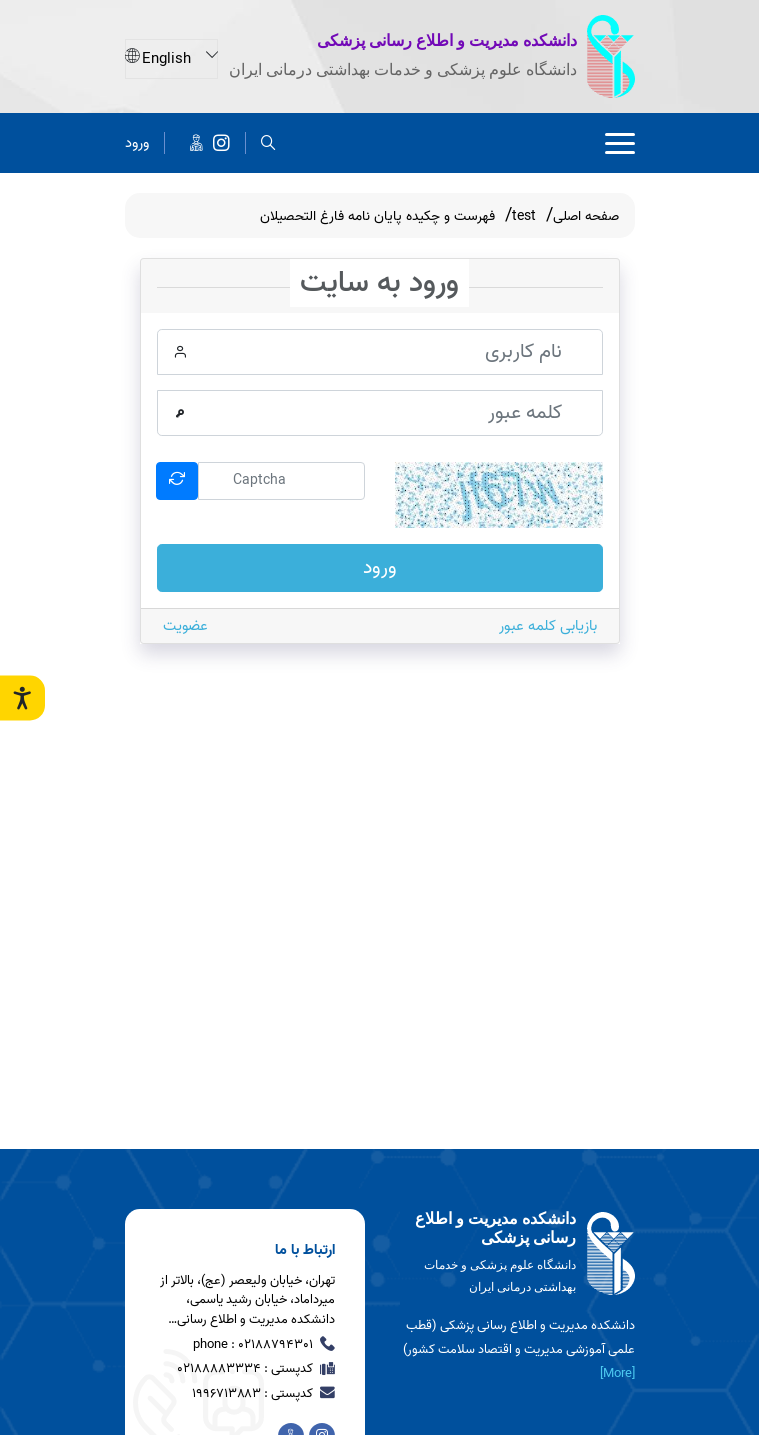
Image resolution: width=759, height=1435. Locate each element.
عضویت (185, 626)
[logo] (515, 1254)
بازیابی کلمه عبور (548, 626)
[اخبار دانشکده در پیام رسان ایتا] (196, 141)
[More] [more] (617, 1373)
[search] (268, 141)
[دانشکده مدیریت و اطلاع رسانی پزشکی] (221, 141)
